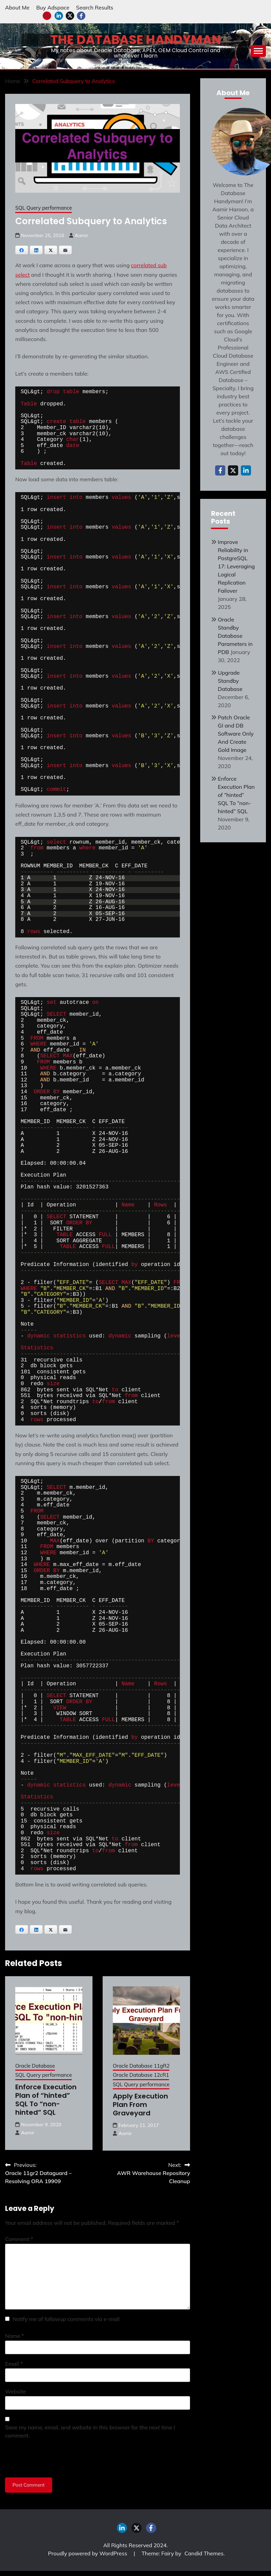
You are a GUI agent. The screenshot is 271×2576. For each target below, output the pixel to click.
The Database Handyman (135, 39)
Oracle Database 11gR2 (141, 2066)
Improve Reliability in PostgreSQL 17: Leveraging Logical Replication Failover (236, 566)
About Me (17, 7)
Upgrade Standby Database (230, 680)
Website (15, 2391)
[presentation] (56, 2459)
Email (14, 2363)
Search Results (94, 7)
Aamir (81, 235)
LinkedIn (59, 16)
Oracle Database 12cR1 (141, 2075)
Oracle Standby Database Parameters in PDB (235, 635)
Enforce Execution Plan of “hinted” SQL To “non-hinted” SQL (46, 2099)
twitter (70, 16)
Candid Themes (203, 2553)
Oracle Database (35, 2066)
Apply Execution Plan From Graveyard (140, 2104)
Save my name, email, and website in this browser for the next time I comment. (90, 2431)
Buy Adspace (52, 7)
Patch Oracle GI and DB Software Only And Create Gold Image (236, 733)
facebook (81, 16)
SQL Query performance (43, 208)
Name (14, 2335)
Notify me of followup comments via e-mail (66, 2319)
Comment (19, 2239)
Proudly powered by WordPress (88, 2553)
